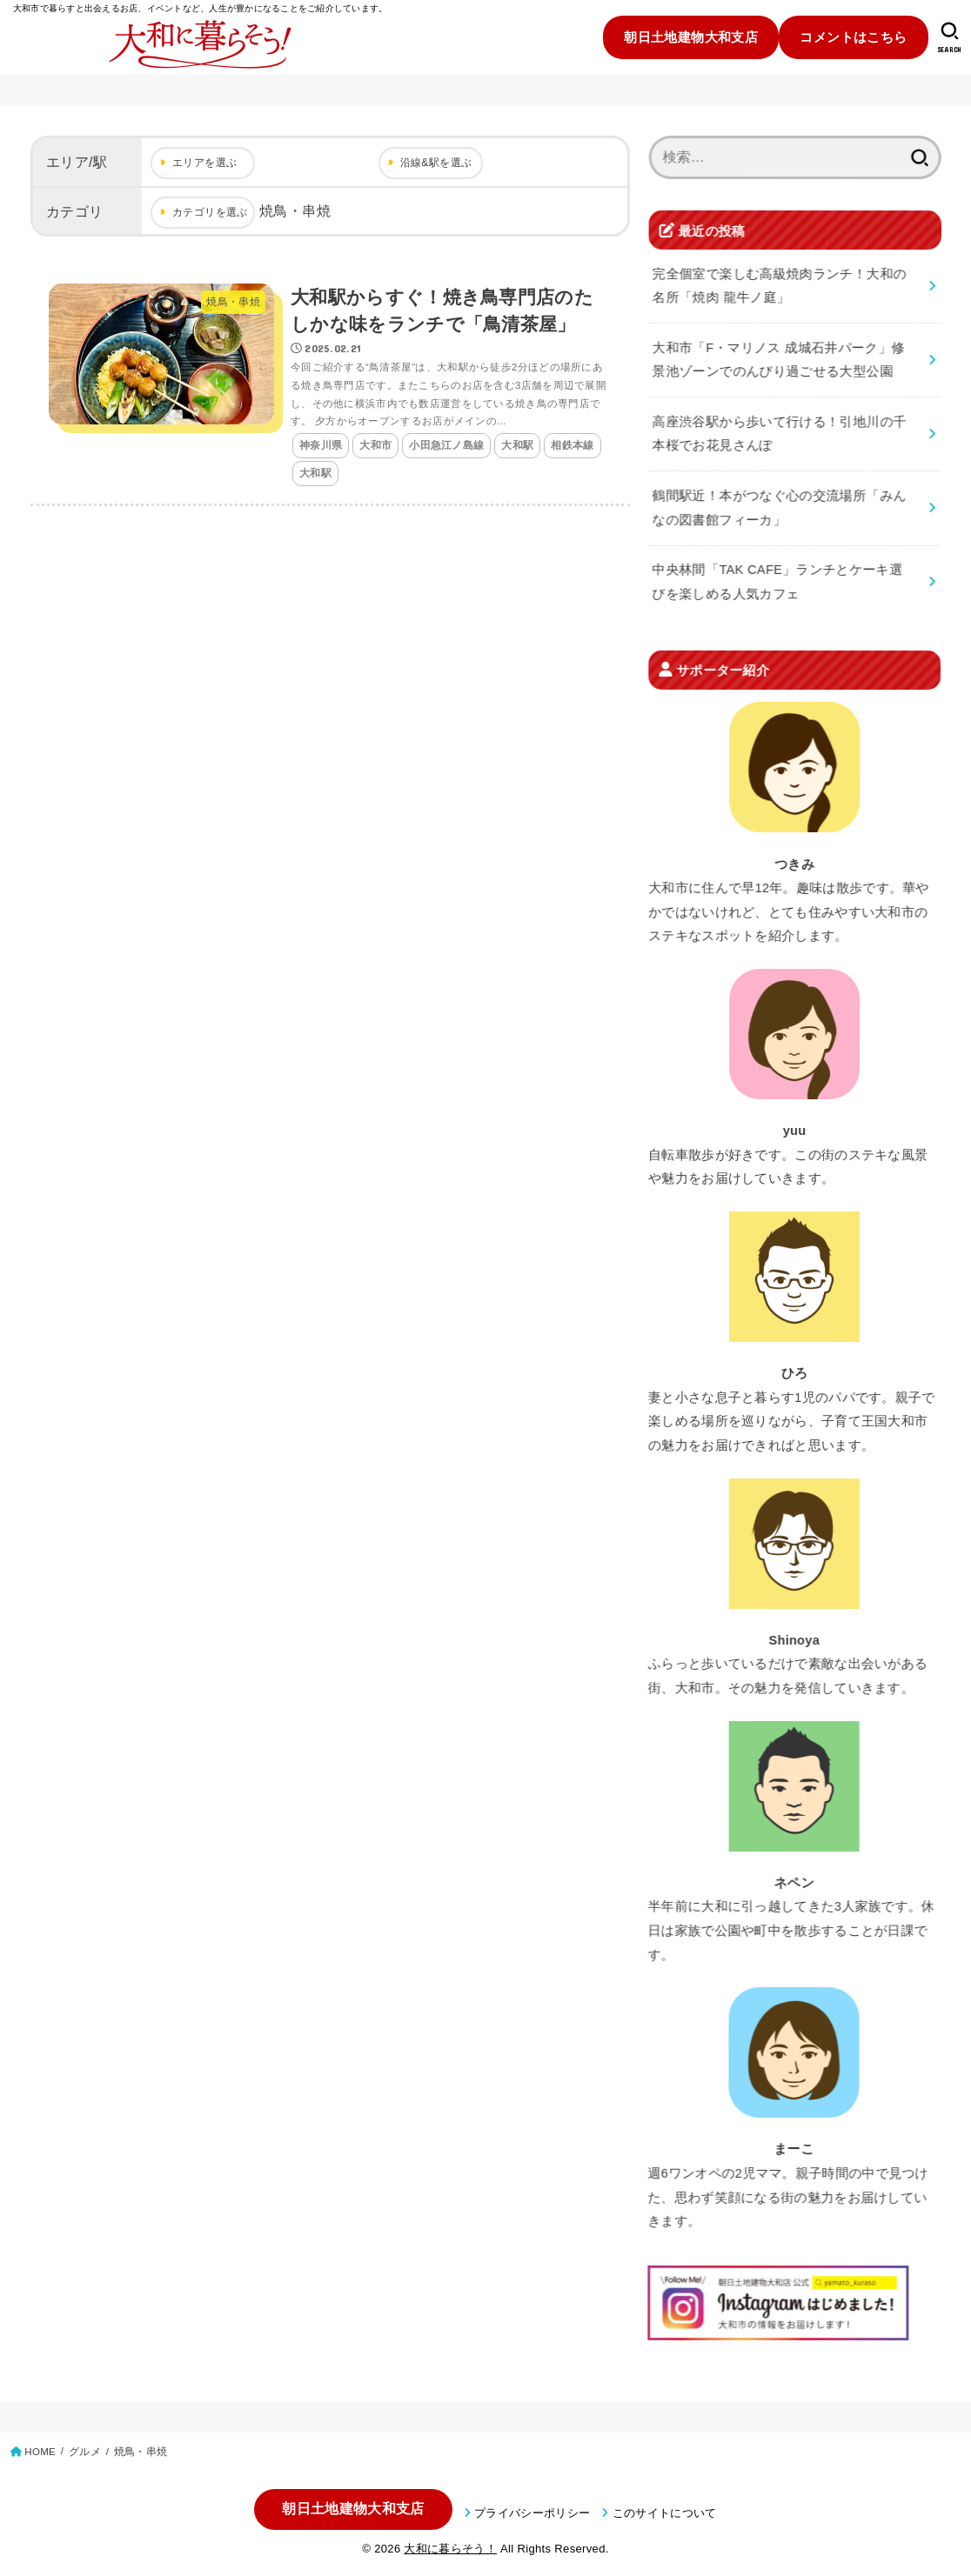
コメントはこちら (853, 37)
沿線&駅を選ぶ (436, 163)
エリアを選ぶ (204, 163)
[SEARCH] (949, 37)
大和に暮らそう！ (450, 2548)
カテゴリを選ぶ (210, 212)
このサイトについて (665, 2512)
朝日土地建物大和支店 (691, 37)
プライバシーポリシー (532, 2512)
